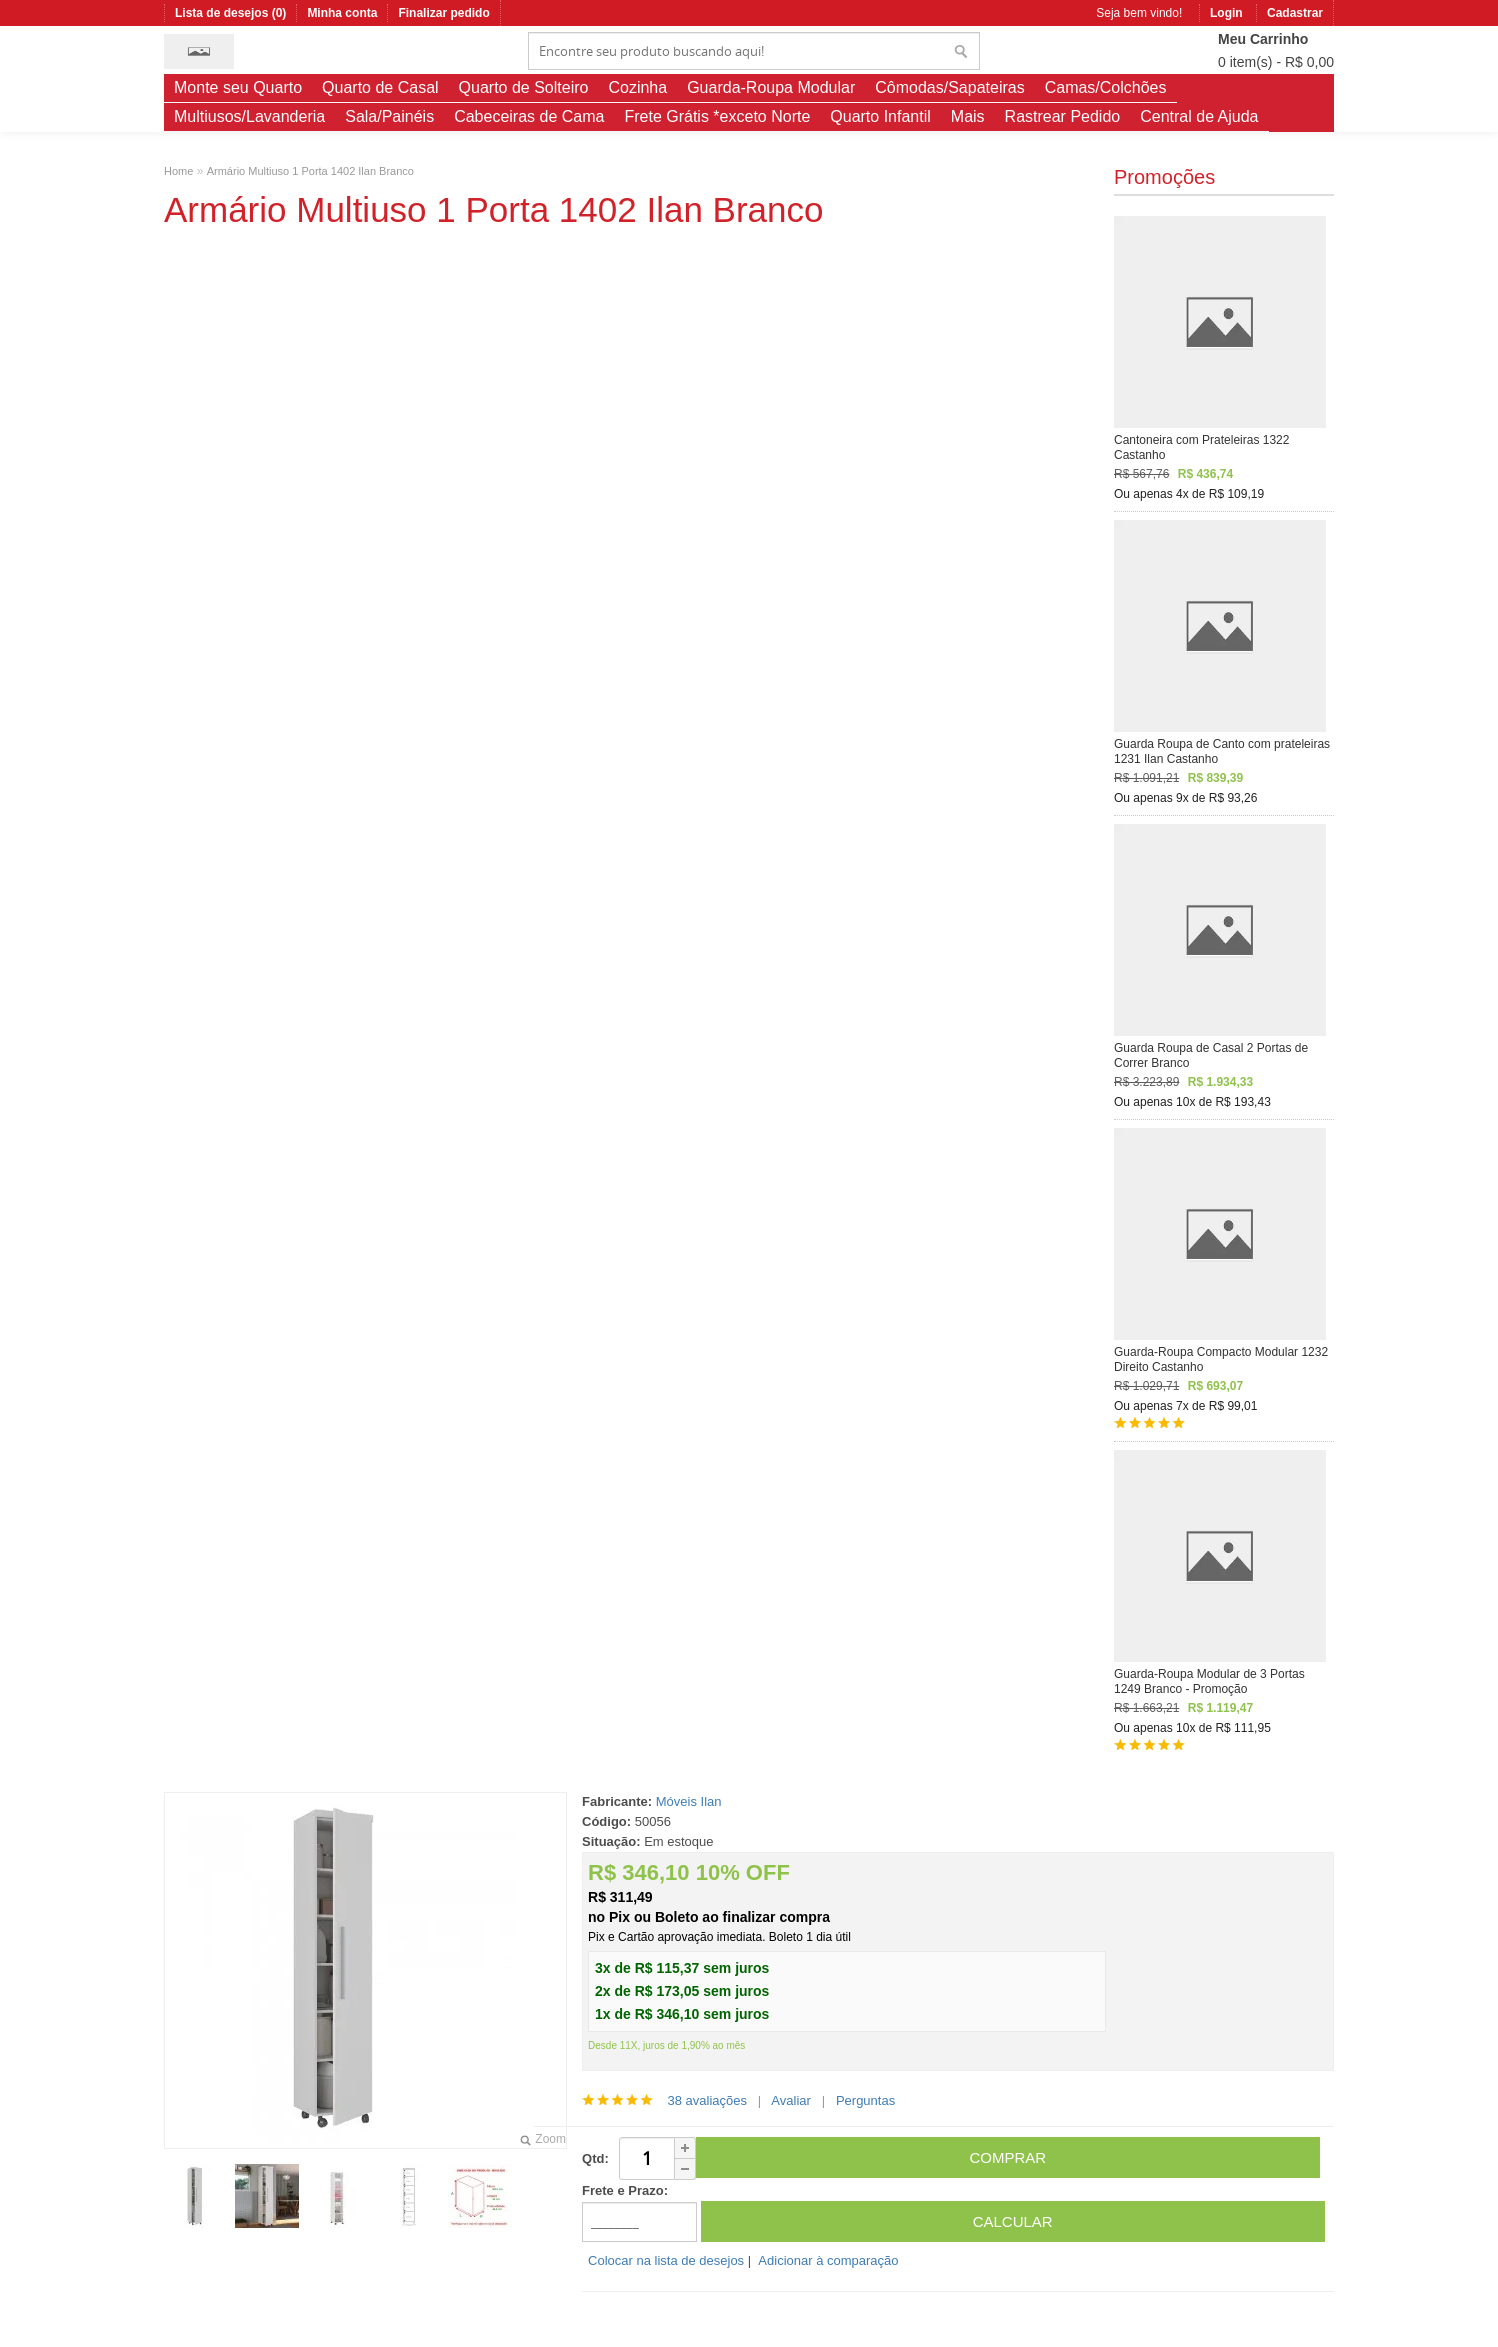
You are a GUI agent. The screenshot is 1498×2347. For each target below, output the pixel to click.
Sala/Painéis (389, 116)
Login (1226, 13)
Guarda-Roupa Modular (771, 87)
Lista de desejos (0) (230, 13)
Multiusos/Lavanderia (249, 116)
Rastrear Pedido (1063, 116)
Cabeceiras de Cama (529, 116)
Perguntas (865, 2100)
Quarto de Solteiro (524, 87)
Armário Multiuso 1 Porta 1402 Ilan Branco (310, 171)
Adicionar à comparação (828, 2260)
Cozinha (637, 87)
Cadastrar (1295, 13)
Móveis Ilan (689, 1801)
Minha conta (342, 13)
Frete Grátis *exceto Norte (717, 116)
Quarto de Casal (380, 87)
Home (178, 171)
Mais (968, 116)
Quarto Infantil (880, 116)
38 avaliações (707, 2100)
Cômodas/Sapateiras (949, 87)
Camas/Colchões (1106, 87)
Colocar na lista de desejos (666, 2260)
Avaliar (791, 2100)
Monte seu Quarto (238, 87)
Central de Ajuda (1199, 116)
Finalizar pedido (443, 13)
